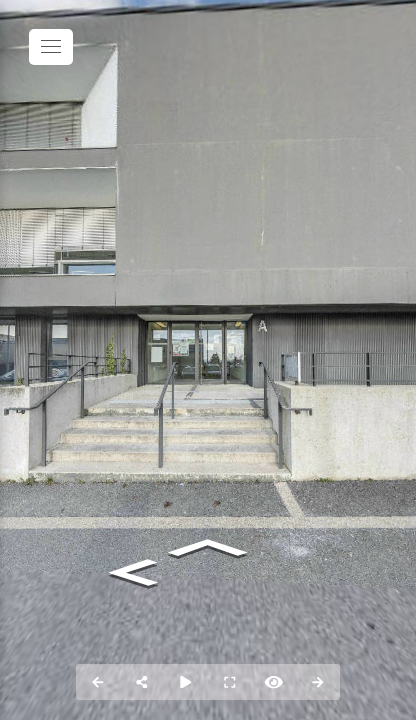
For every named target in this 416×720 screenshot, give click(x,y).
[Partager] (142, 682)
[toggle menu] (51, 47)
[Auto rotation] (186, 682)
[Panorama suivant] (318, 682)
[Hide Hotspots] (274, 682)
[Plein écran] (230, 682)
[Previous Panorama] (98, 682)
